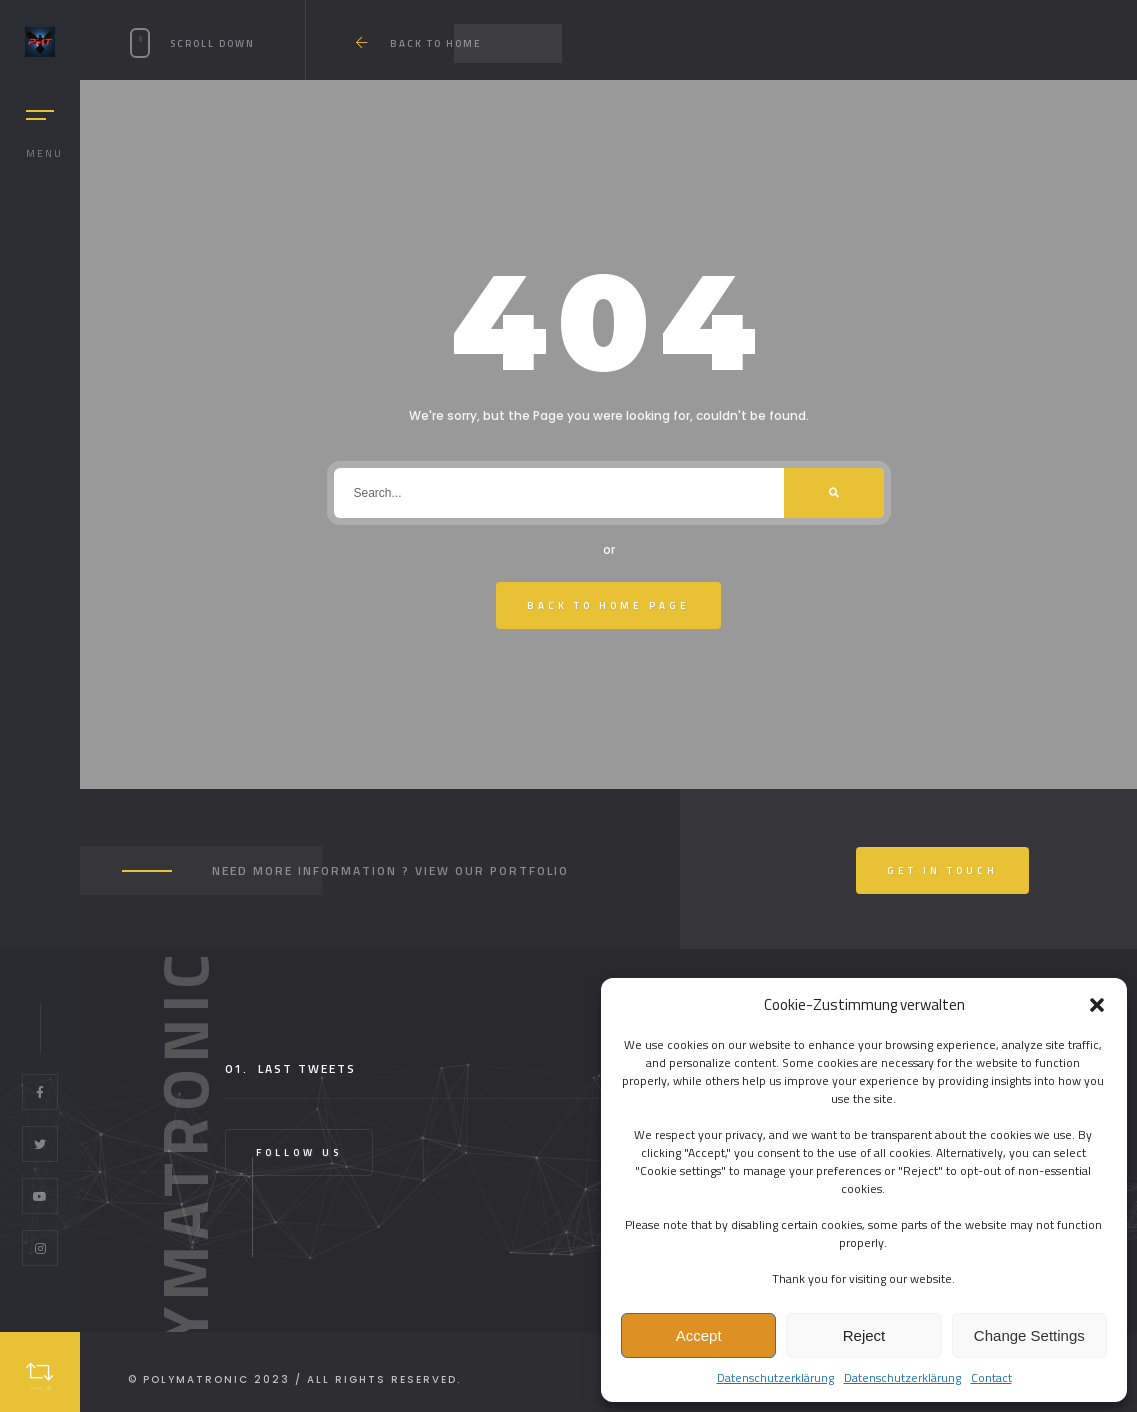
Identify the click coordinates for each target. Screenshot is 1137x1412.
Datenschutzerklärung (775, 1377)
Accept (699, 1335)
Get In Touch (942, 870)
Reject (864, 1335)
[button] (1097, 1005)
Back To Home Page (608, 605)
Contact (991, 1377)
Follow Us (299, 1152)
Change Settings (1029, 1335)
